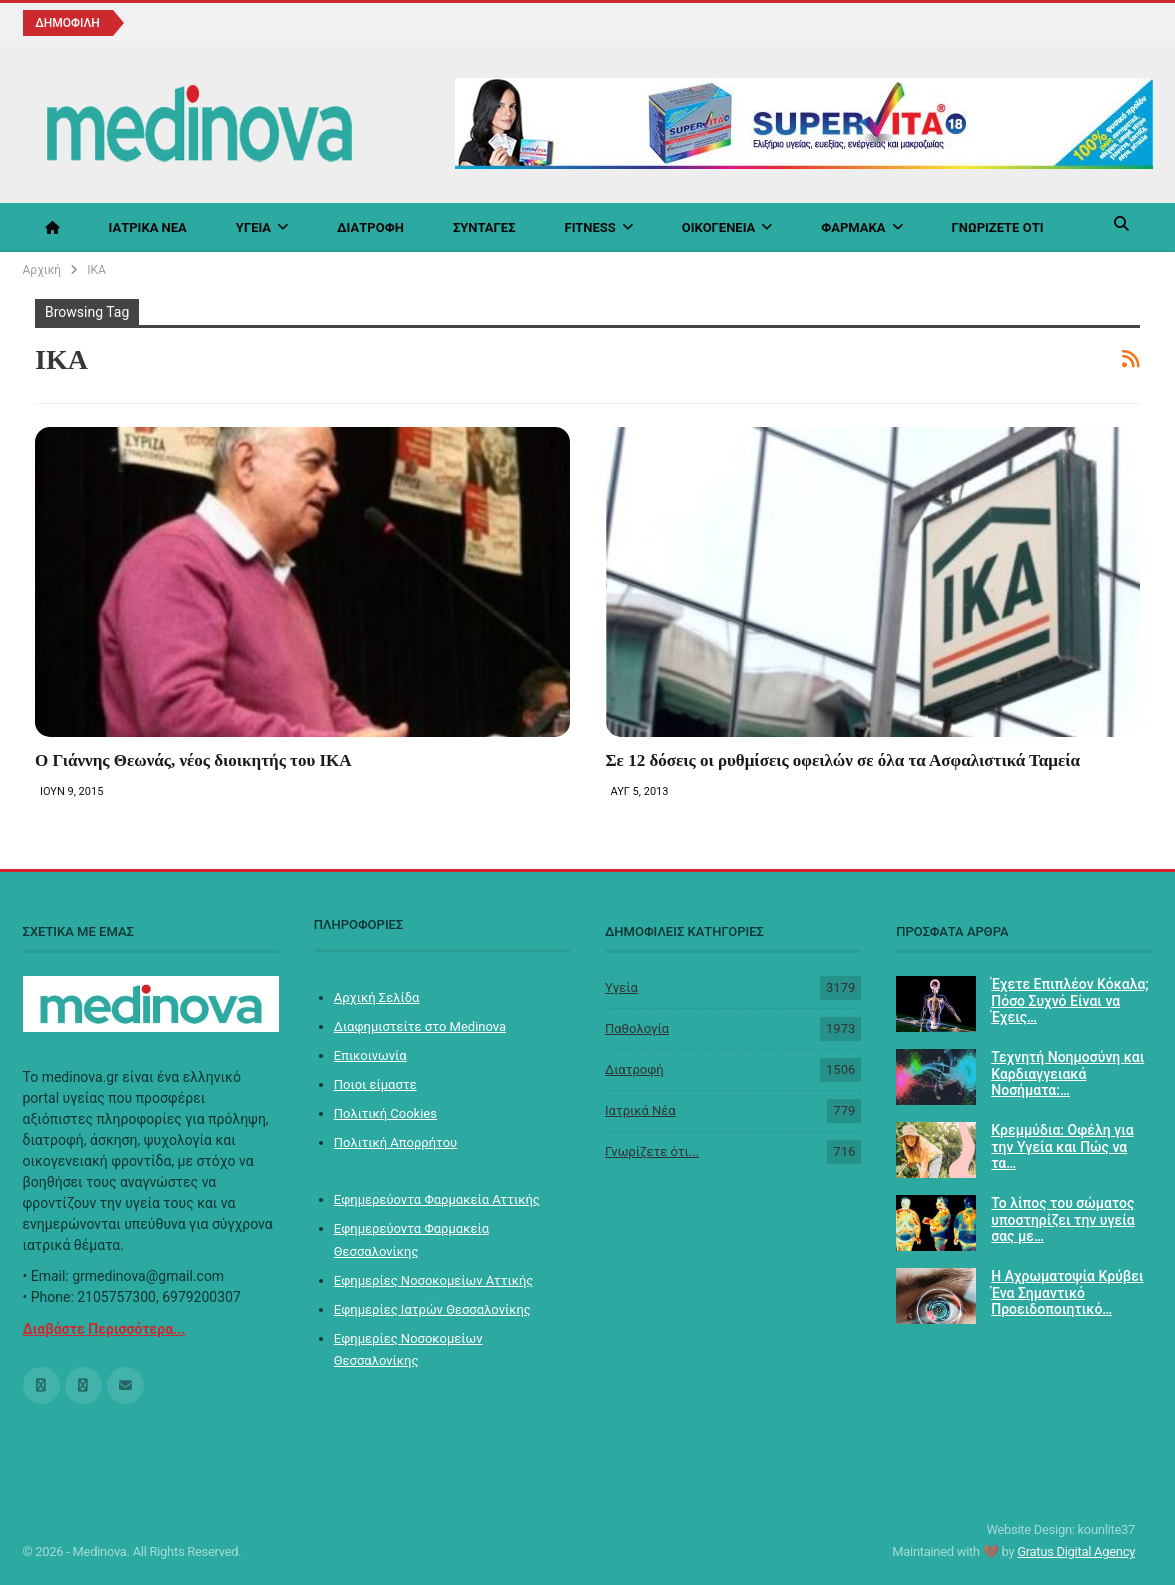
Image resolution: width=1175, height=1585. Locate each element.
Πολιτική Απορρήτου (395, 1142)
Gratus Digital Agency (1076, 1551)
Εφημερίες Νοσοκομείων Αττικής (434, 1280)
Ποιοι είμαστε (375, 1084)
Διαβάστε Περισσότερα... (104, 1329)
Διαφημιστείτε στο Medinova (420, 1026)
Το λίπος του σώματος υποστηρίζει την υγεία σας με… (1062, 1220)
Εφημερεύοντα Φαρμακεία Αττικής (437, 1199)
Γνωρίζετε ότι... (652, 1151)
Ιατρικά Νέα (148, 227)
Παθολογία (637, 1028)
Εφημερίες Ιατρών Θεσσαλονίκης (432, 1309)
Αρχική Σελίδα (377, 997)
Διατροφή (370, 227)
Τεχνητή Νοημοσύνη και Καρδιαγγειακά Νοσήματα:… (1067, 1074)
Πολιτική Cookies (385, 1113)
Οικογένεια (719, 227)
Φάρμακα (853, 227)
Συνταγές (484, 227)
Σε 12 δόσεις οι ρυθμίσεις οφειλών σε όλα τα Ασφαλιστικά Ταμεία (843, 760)
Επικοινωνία (370, 1055)
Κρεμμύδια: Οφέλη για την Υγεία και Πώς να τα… (1062, 1147)
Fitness (590, 227)
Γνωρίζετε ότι (998, 227)
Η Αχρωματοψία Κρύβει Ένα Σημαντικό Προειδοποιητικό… (1067, 1293)
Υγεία (253, 227)
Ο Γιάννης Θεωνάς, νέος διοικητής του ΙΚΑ (193, 760)
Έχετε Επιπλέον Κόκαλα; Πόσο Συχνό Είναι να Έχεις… (1069, 1001)
